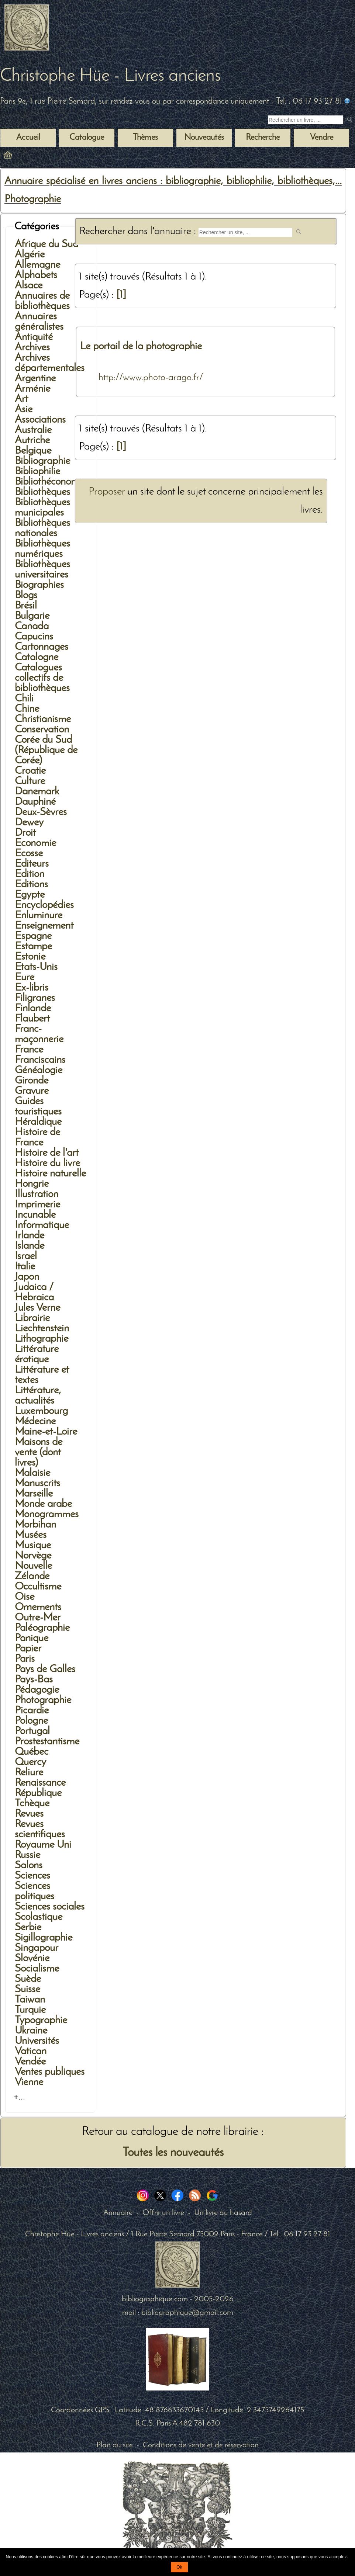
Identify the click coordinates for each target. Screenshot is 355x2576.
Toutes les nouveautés (173, 2153)
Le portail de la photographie (141, 346)
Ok (179, 2567)
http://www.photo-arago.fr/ (151, 377)
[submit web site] (299, 232)
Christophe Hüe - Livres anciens (110, 76)
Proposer (107, 491)
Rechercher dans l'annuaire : (139, 231)
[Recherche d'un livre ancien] (305, 119)
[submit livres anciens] (350, 120)
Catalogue (86, 138)
